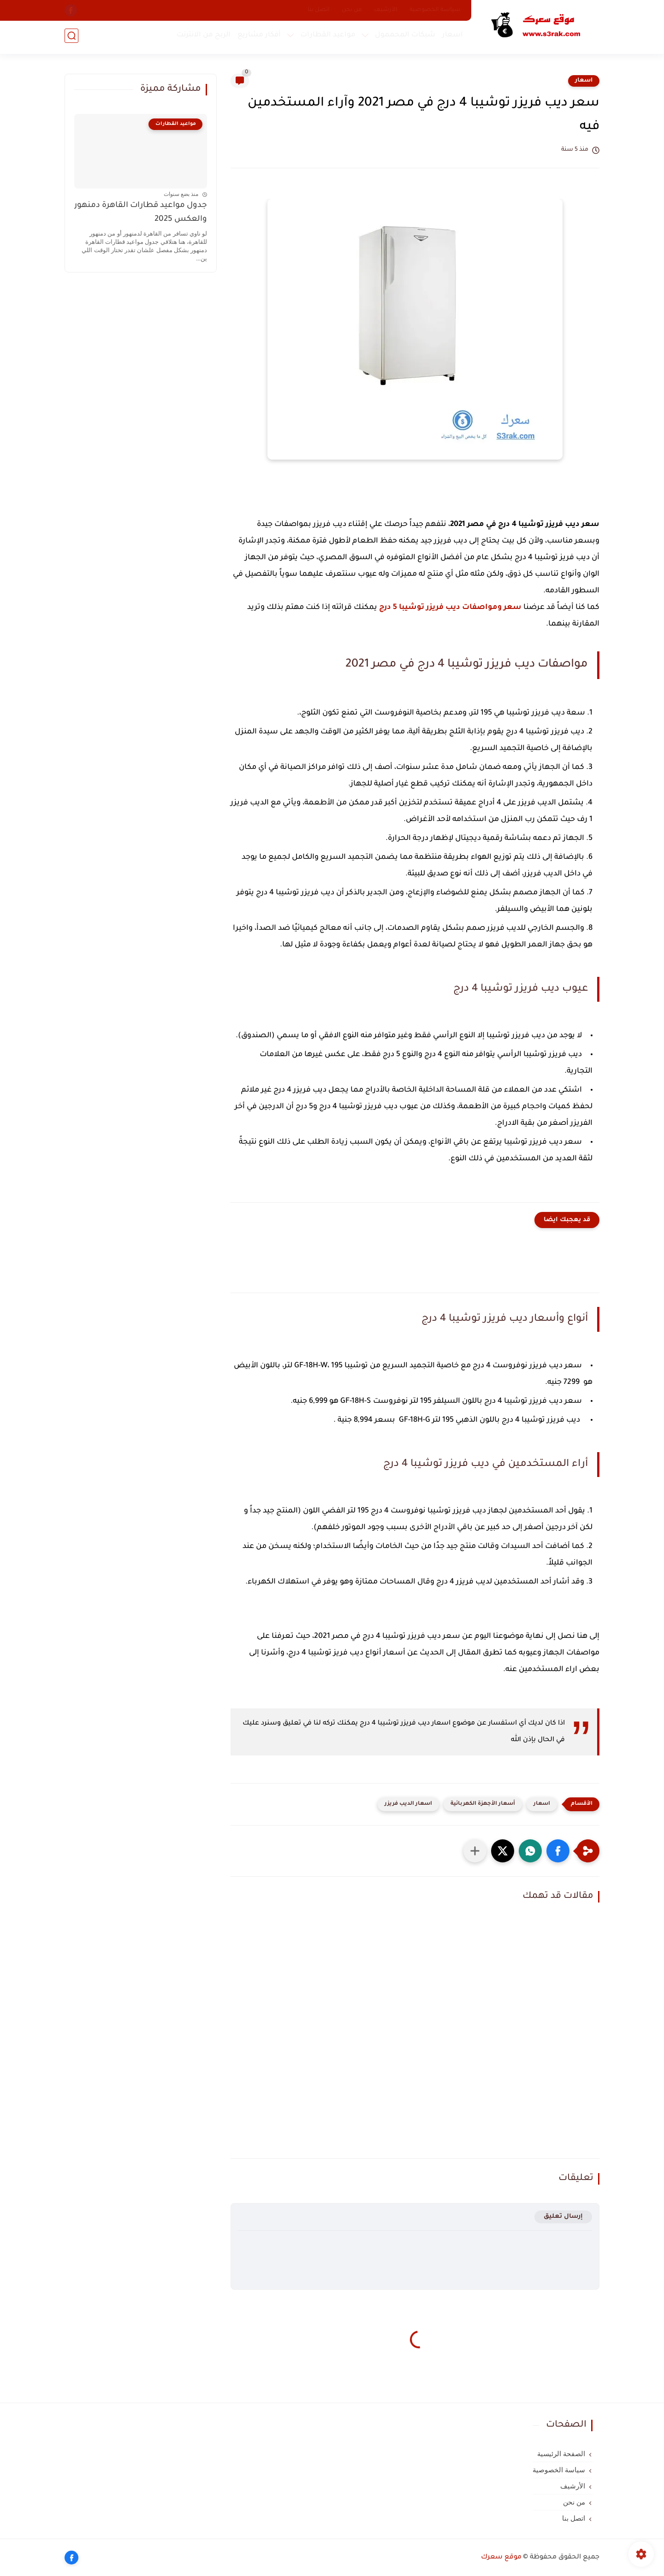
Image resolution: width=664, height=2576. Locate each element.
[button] (557, 1850)
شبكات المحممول (403, 37)
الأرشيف (385, 10)
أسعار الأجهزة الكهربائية (483, 1804)
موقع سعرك (501, 2557)
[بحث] (71, 37)
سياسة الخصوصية (435, 10)
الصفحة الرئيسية (561, 2454)
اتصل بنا (319, 10)
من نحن (352, 10)
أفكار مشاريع (257, 37)
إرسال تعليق (563, 2216)
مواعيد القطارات (326, 37)
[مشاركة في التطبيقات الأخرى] (474, 1850)
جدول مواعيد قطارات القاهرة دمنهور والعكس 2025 (140, 212)
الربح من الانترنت (202, 37)
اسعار (450, 37)
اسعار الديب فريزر (408, 1804)
